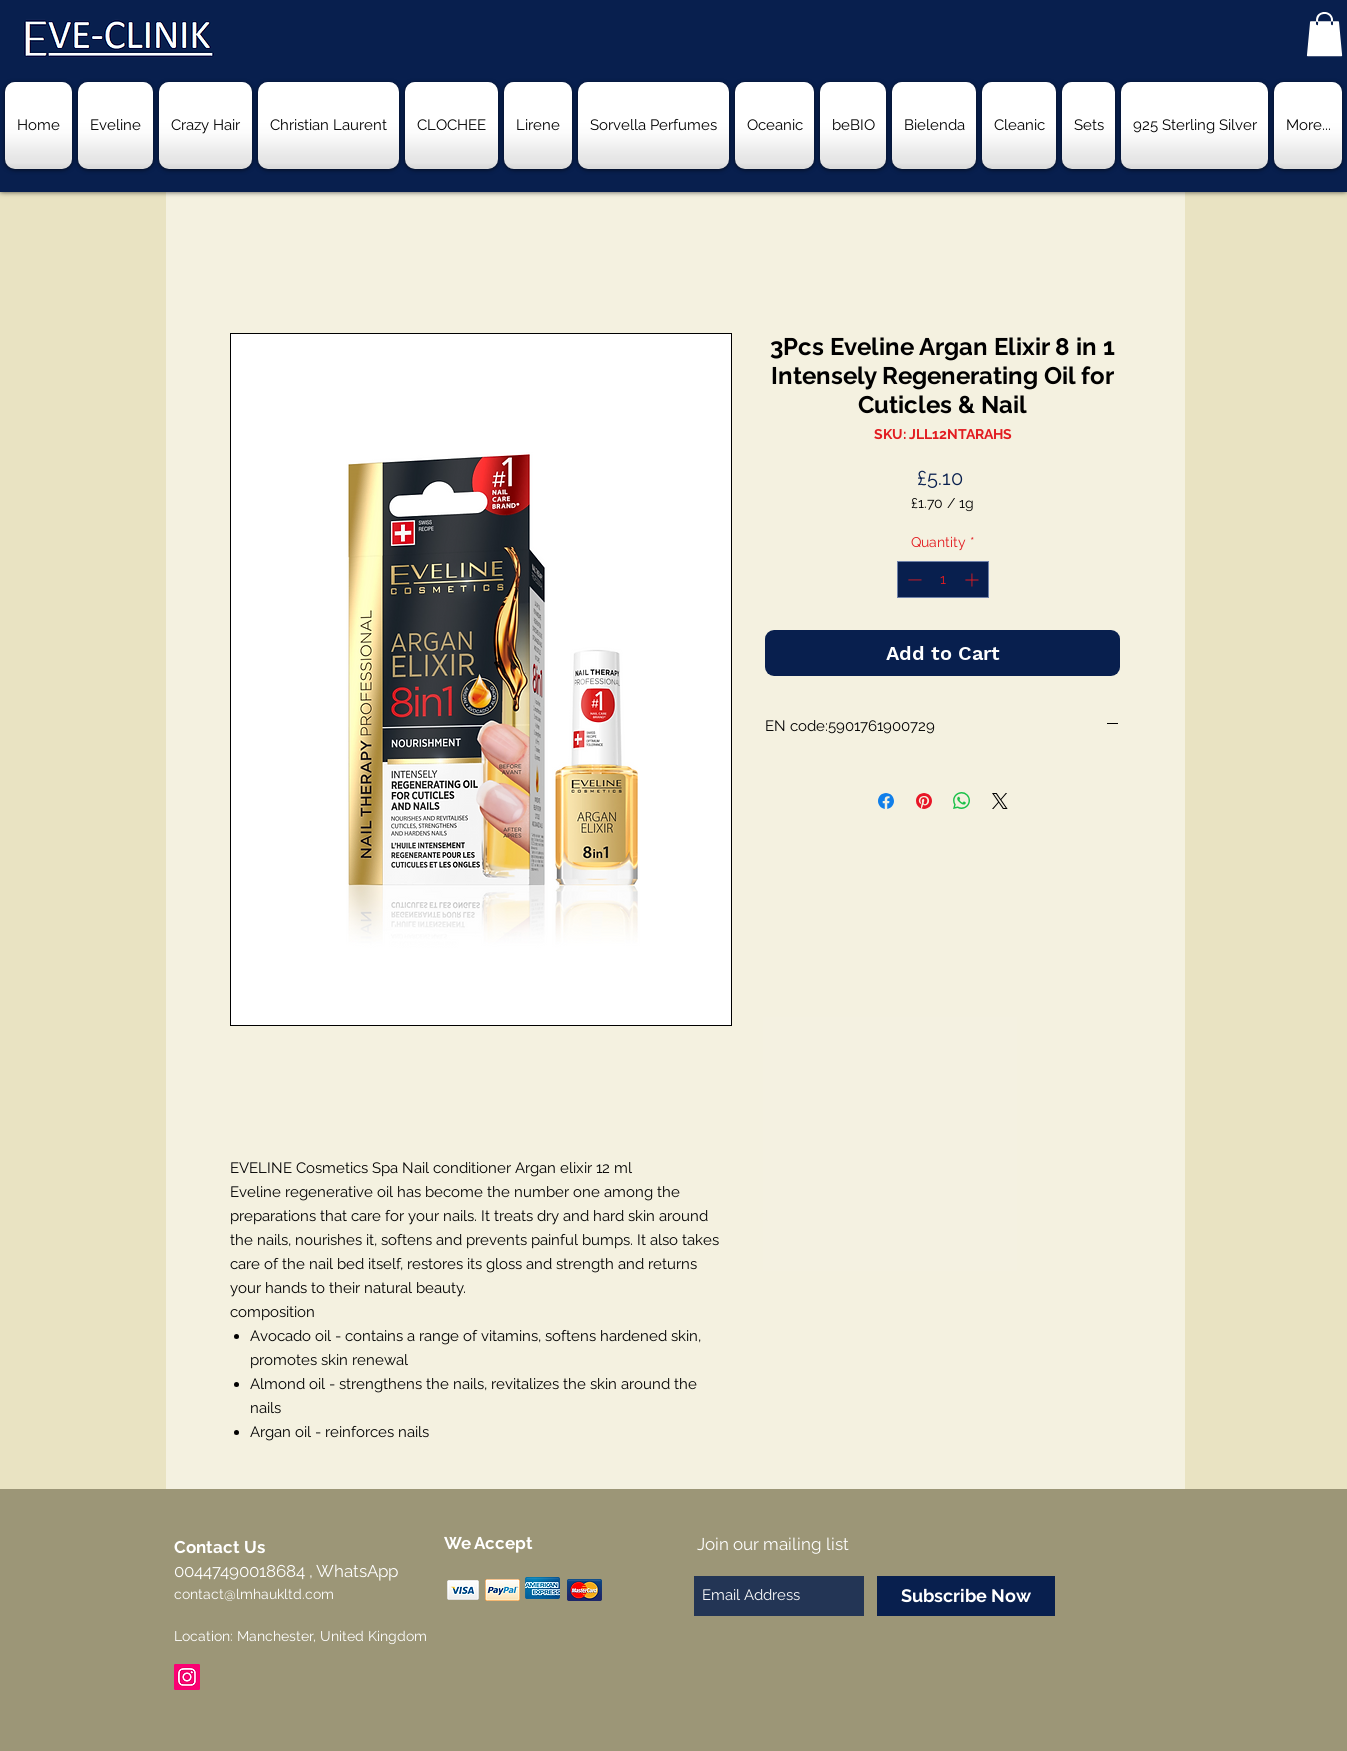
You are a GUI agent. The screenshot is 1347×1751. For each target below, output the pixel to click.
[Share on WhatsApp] (962, 801)
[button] (1324, 34)
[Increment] (973, 579)
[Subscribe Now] (966, 1596)
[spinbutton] (943, 579)
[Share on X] (1000, 801)
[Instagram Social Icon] (187, 1677)
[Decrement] (912, 579)
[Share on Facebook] (886, 801)
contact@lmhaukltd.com (254, 1594)
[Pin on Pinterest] (924, 801)
